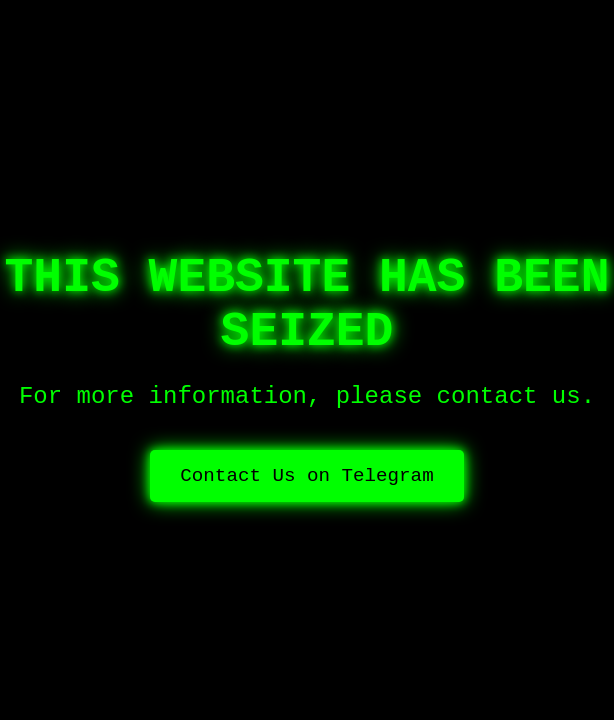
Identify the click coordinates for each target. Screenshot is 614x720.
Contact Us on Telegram (306, 476)
